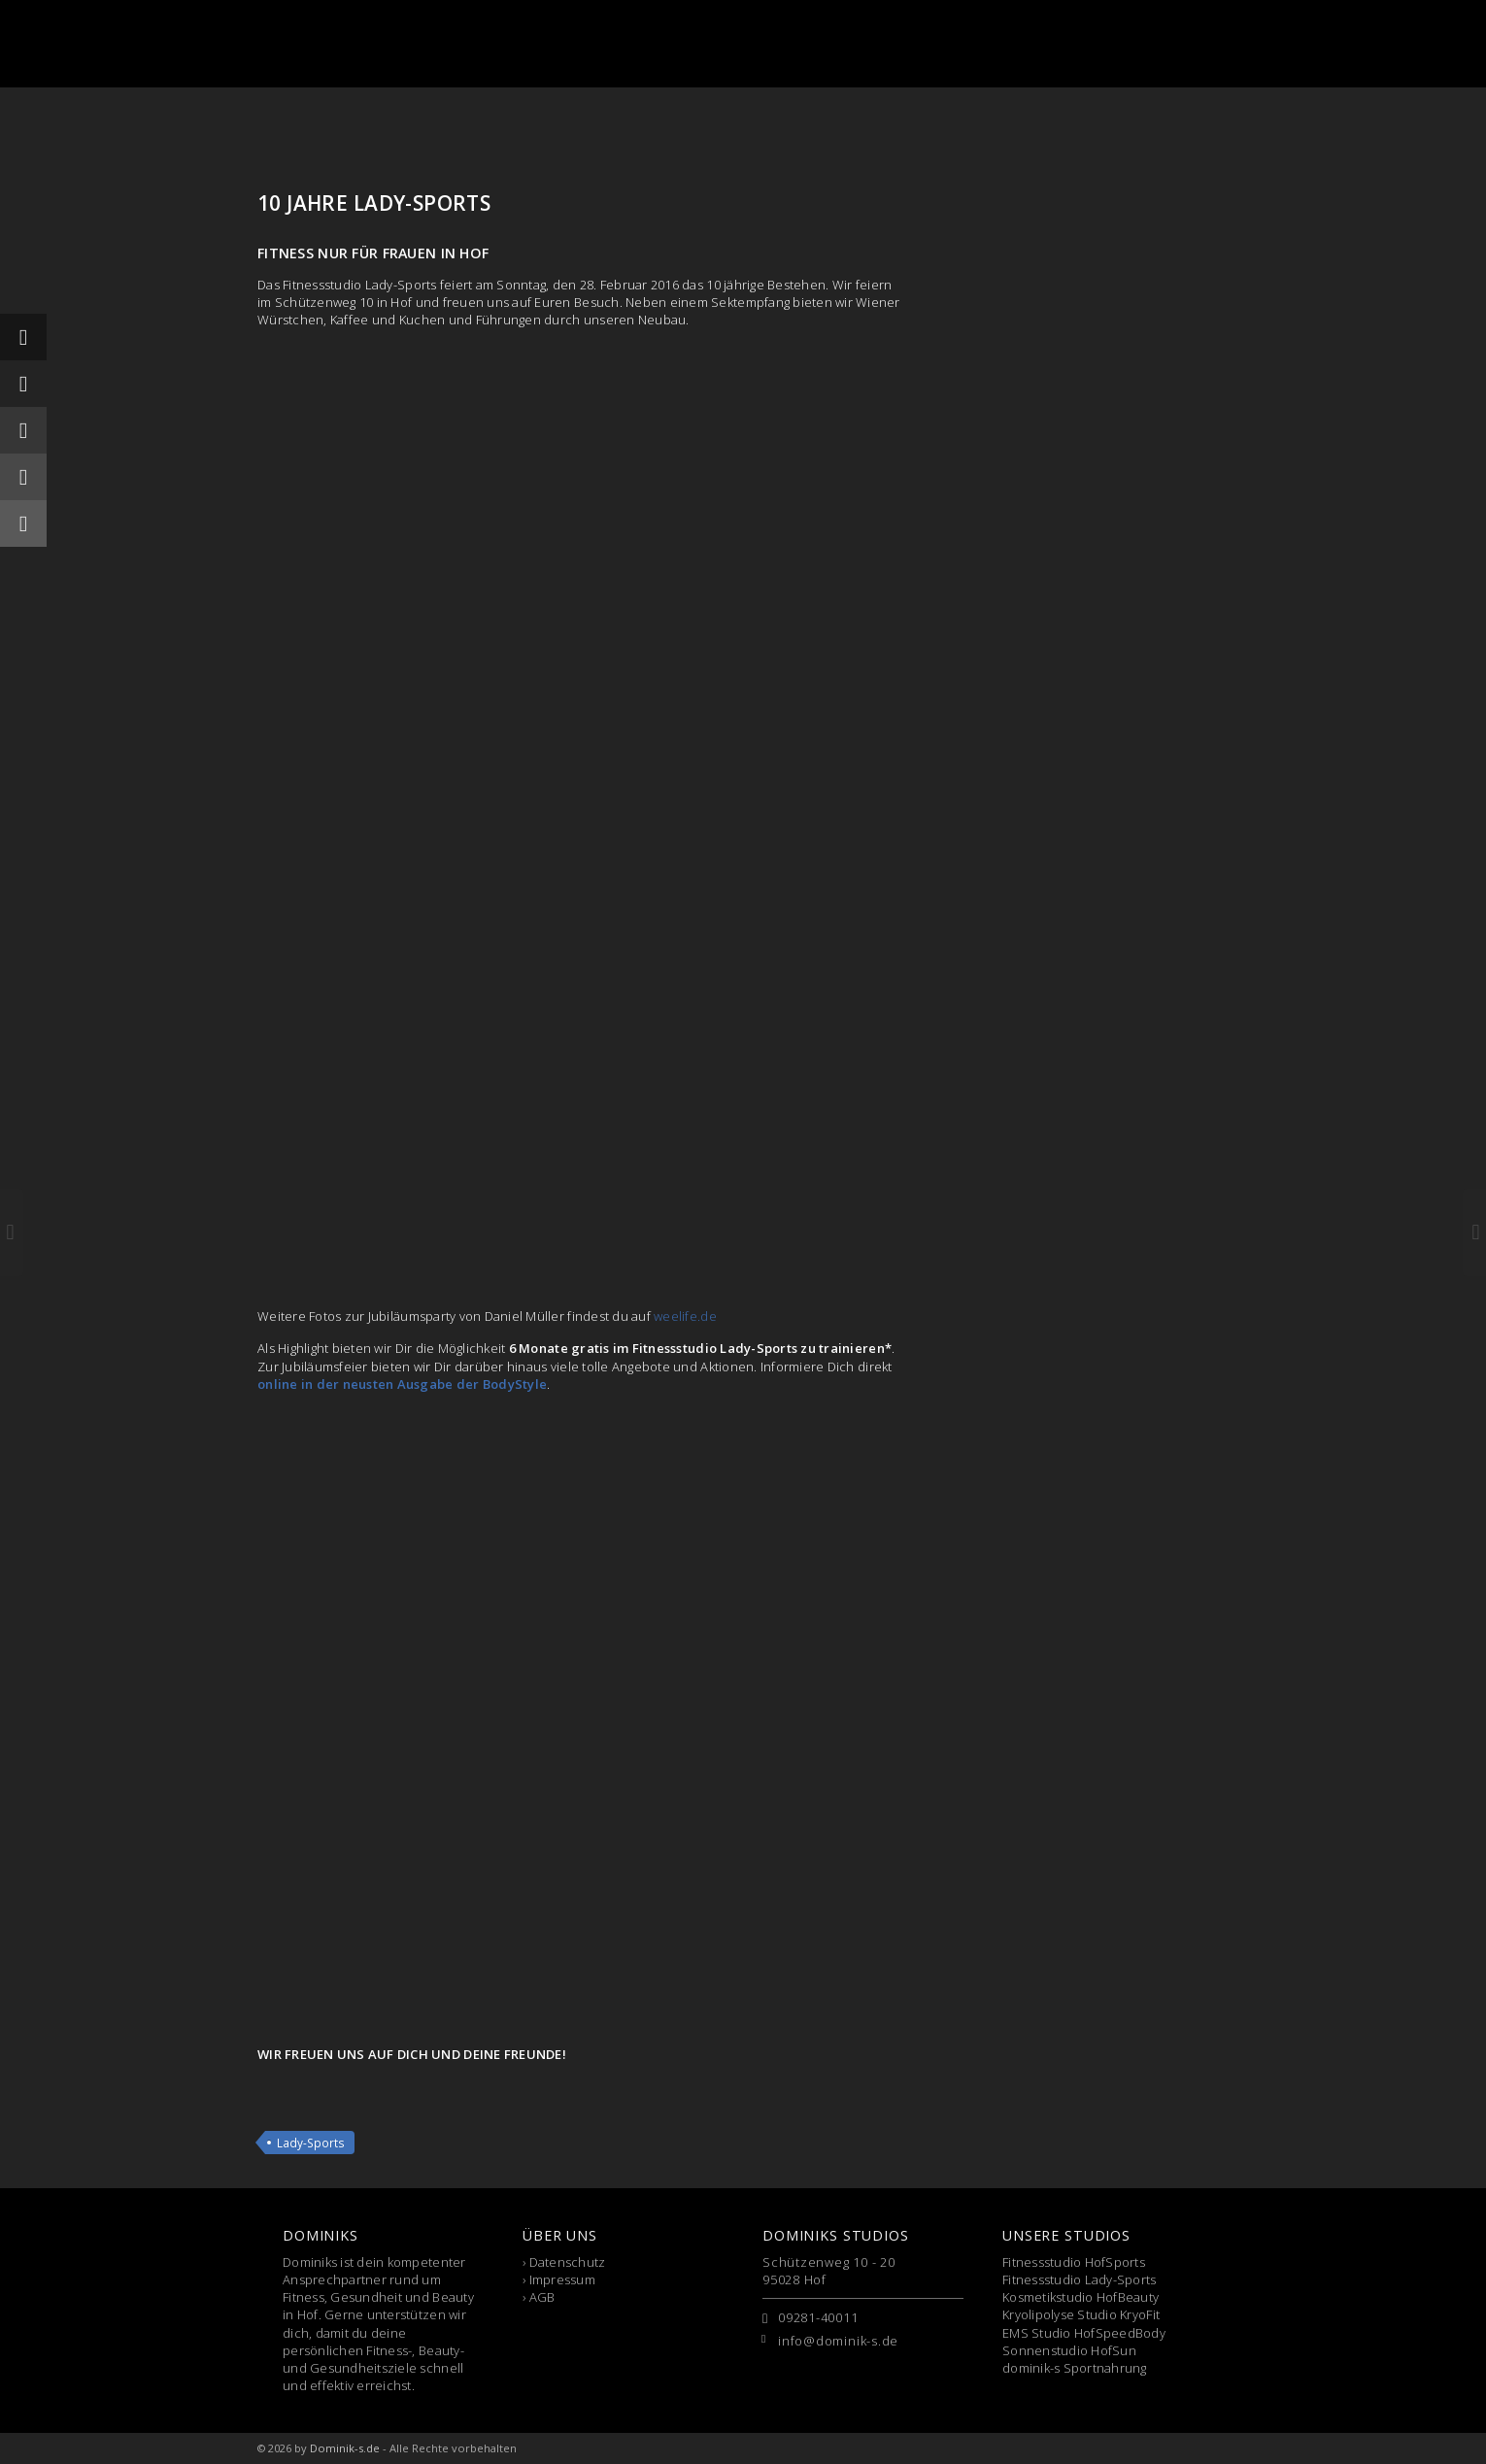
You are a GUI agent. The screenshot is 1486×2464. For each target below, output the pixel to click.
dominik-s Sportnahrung (1074, 2368)
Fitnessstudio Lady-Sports (1079, 2279)
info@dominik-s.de (838, 2340)
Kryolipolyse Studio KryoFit (1081, 2314)
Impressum (562, 2279)
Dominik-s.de (345, 2448)
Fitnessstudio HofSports (1073, 2262)
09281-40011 (818, 2317)
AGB (542, 2297)
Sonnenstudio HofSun (1069, 2350)
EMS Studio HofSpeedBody (1083, 2333)
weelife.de (685, 1316)
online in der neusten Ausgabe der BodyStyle (402, 1384)
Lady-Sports (311, 2142)
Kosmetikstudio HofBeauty (1080, 2297)
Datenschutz (567, 2262)
